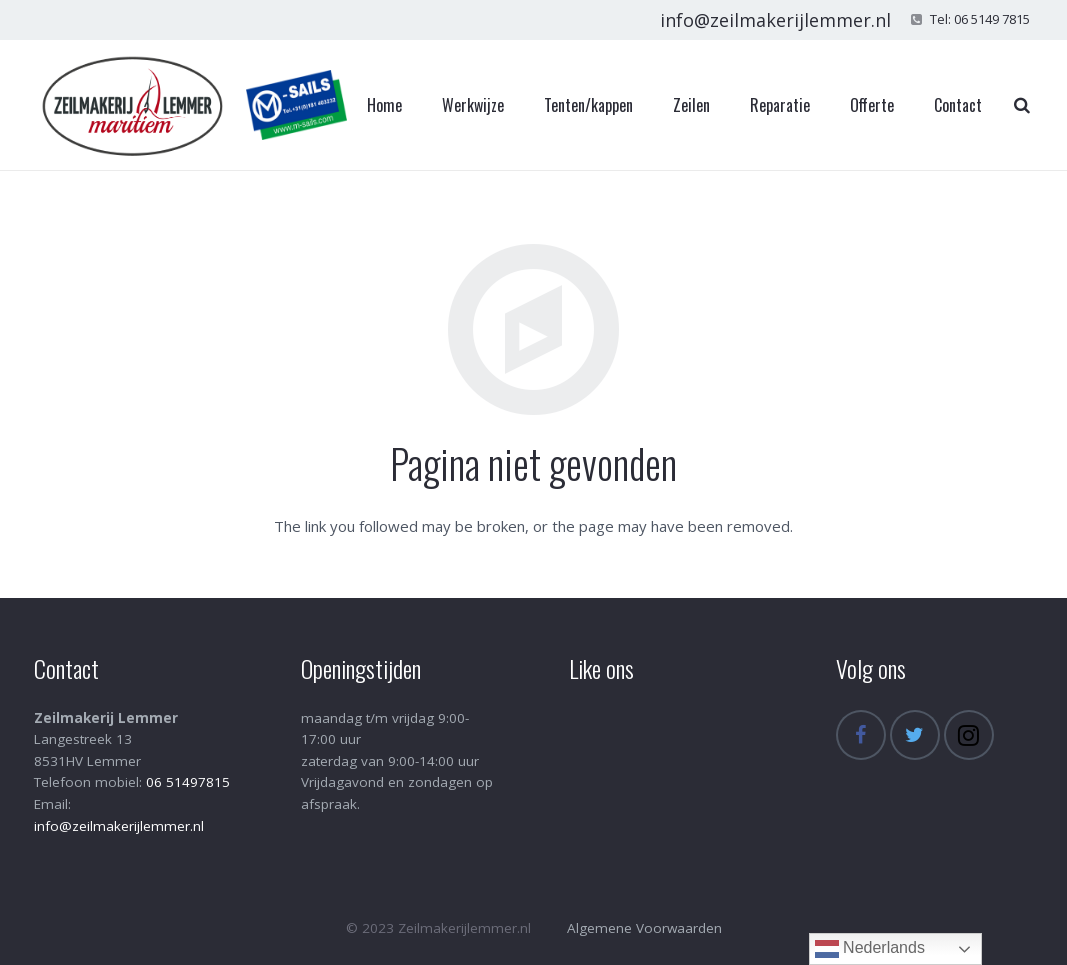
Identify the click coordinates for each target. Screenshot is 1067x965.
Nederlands (870, 949)
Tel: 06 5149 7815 (980, 19)
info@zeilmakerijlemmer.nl (775, 20)
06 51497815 (188, 782)
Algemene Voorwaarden (644, 928)
